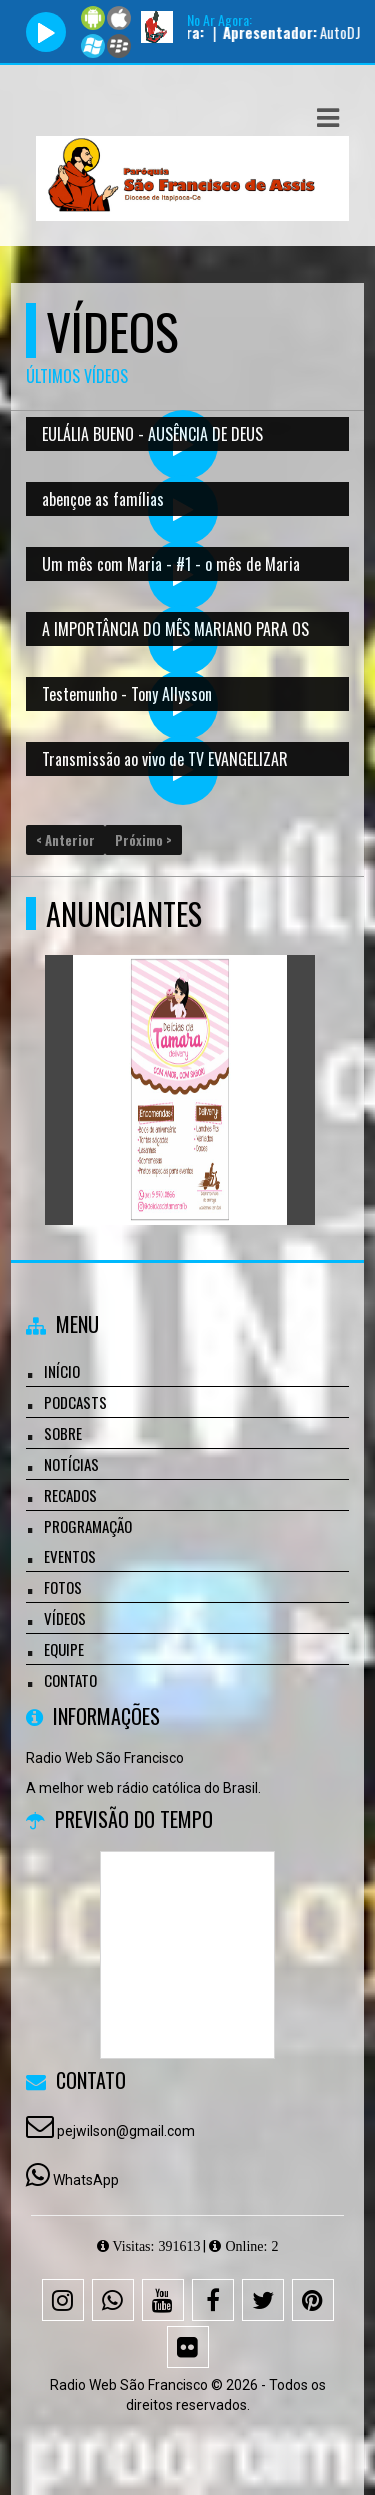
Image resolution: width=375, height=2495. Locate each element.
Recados (70, 1495)
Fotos (63, 1587)
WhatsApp (86, 2180)
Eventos (70, 1556)
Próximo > (143, 840)
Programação (88, 1526)
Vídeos (65, 1618)
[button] (328, 118)
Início (62, 1371)
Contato (70, 1680)
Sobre (63, 1433)
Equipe (64, 1649)
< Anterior (65, 840)
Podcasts (75, 1402)
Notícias (71, 1464)
